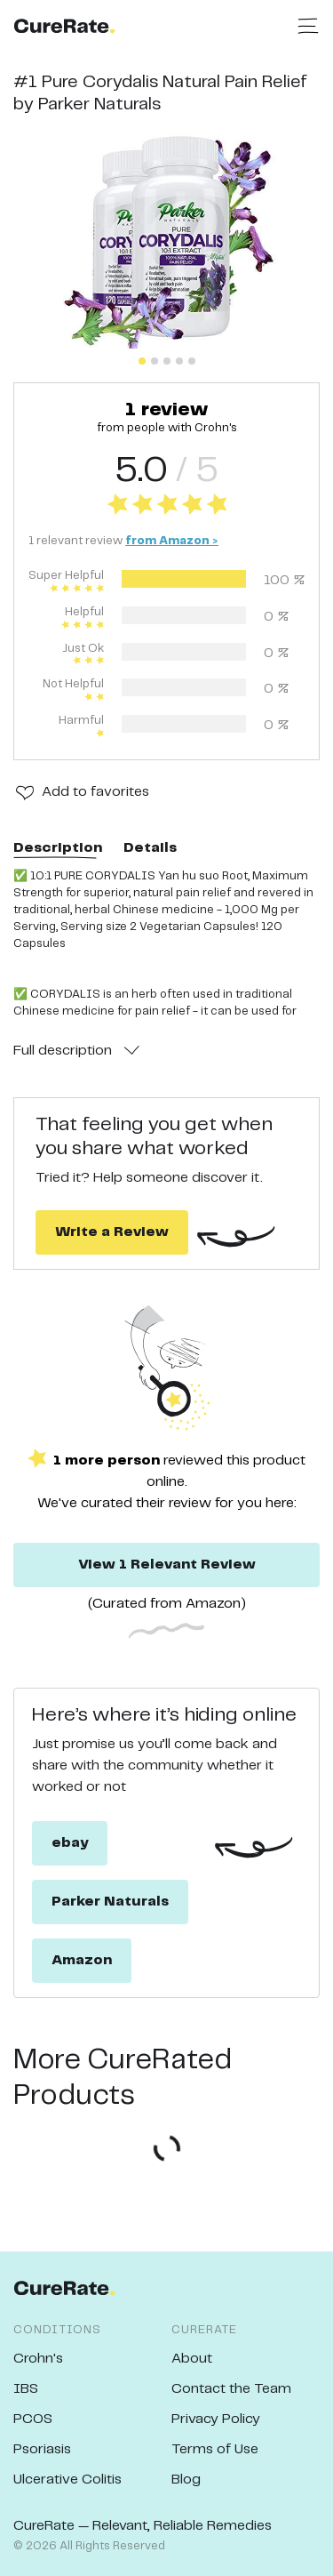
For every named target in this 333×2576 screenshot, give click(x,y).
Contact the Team (231, 2388)
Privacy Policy (215, 2419)
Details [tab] (150, 848)
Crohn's (38, 2358)
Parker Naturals (110, 1901)
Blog (186, 2479)
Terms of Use (214, 2449)
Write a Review (112, 1232)
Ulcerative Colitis (67, 2479)
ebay (70, 1843)
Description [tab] (57, 848)
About (191, 2358)
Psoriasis (42, 2449)
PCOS (32, 2419)
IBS (25, 2388)
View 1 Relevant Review (167, 1564)
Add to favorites (95, 791)
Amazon (82, 1960)
